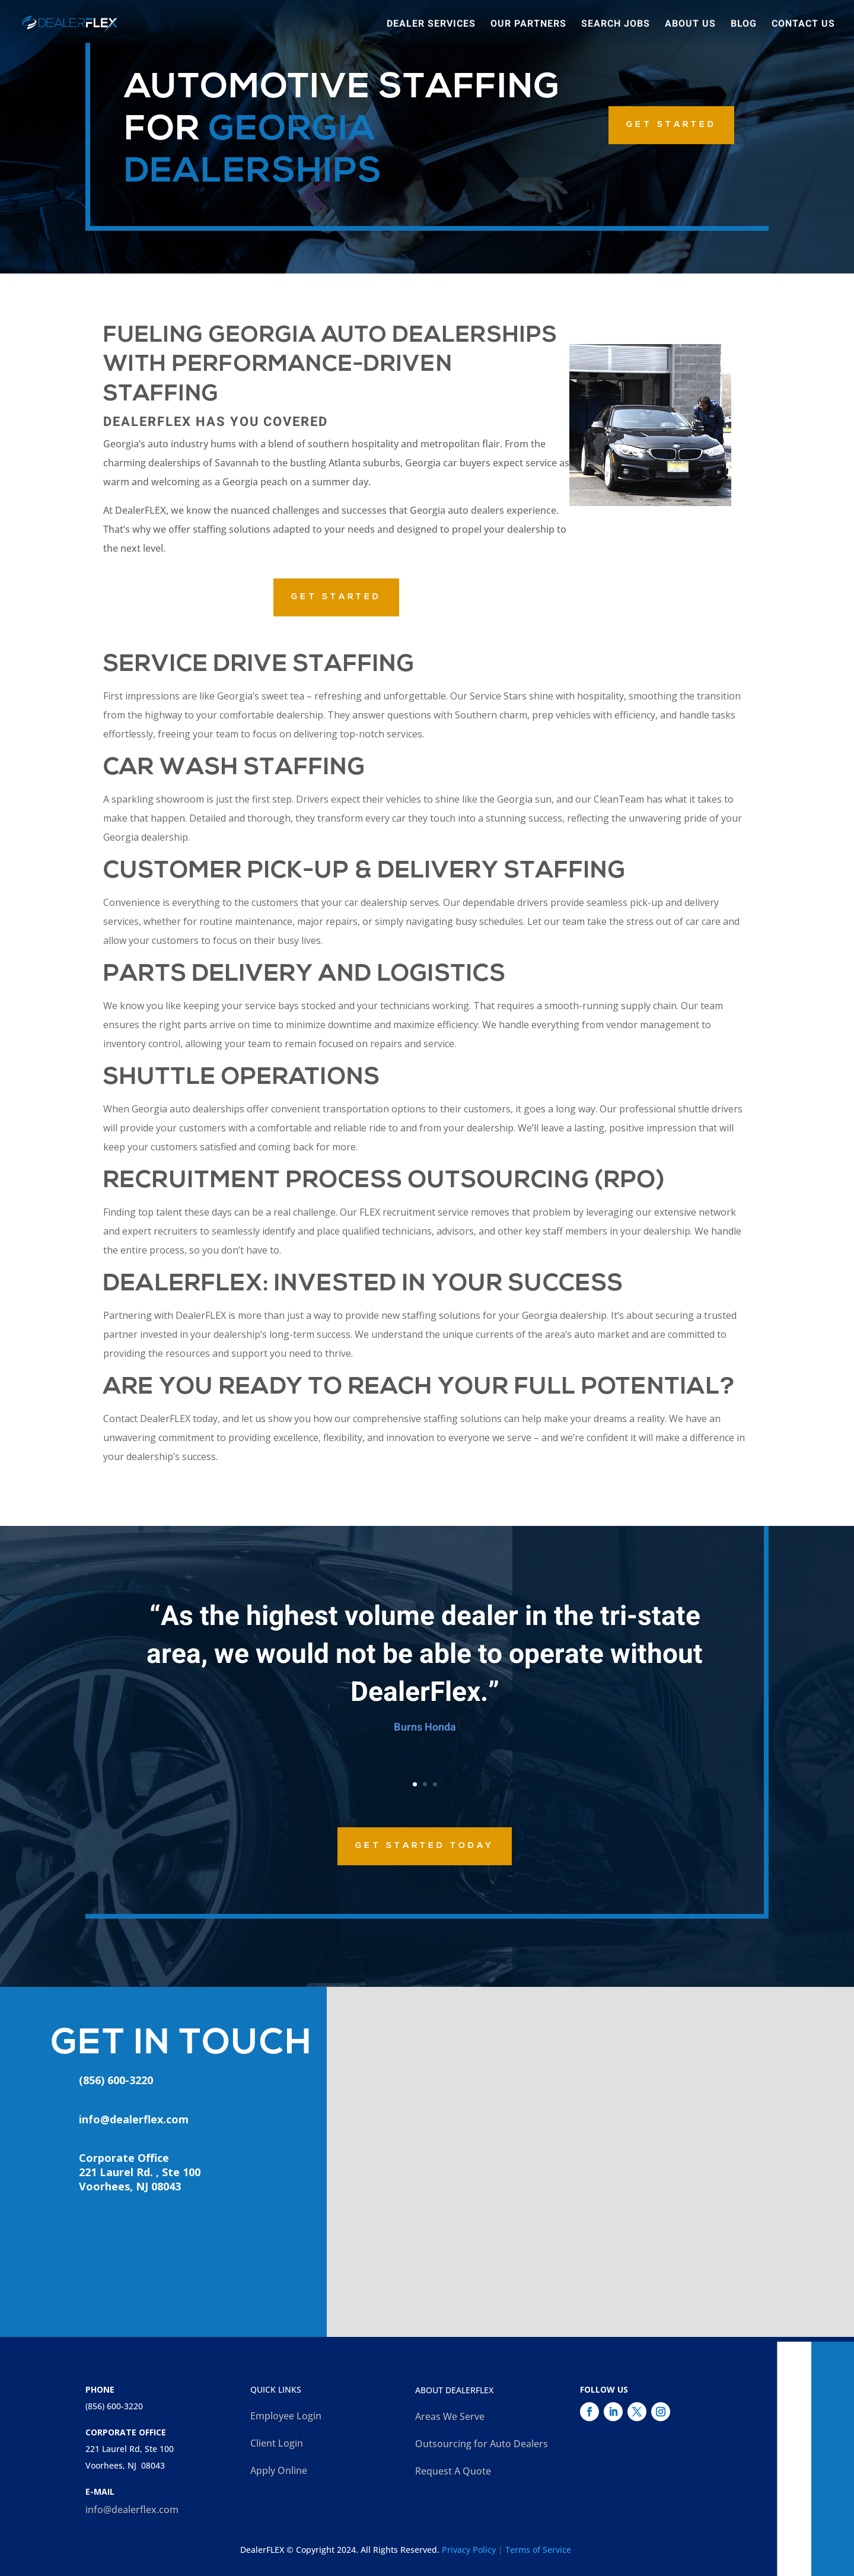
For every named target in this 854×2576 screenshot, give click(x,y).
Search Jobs (615, 25)
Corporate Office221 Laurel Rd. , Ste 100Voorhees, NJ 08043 (139, 2172)
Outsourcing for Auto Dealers (481, 2443)
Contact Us (803, 25)
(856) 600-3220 (114, 2406)
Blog (744, 25)
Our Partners (528, 25)
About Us (690, 25)
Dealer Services (431, 25)
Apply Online (278, 2470)
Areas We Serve (450, 2416)
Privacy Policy (469, 2549)
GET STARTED (671, 124)
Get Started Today (424, 1846)
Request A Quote (453, 2471)
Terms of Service (538, 2549)
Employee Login (285, 2415)
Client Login (276, 2443)
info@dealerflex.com (134, 2119)
